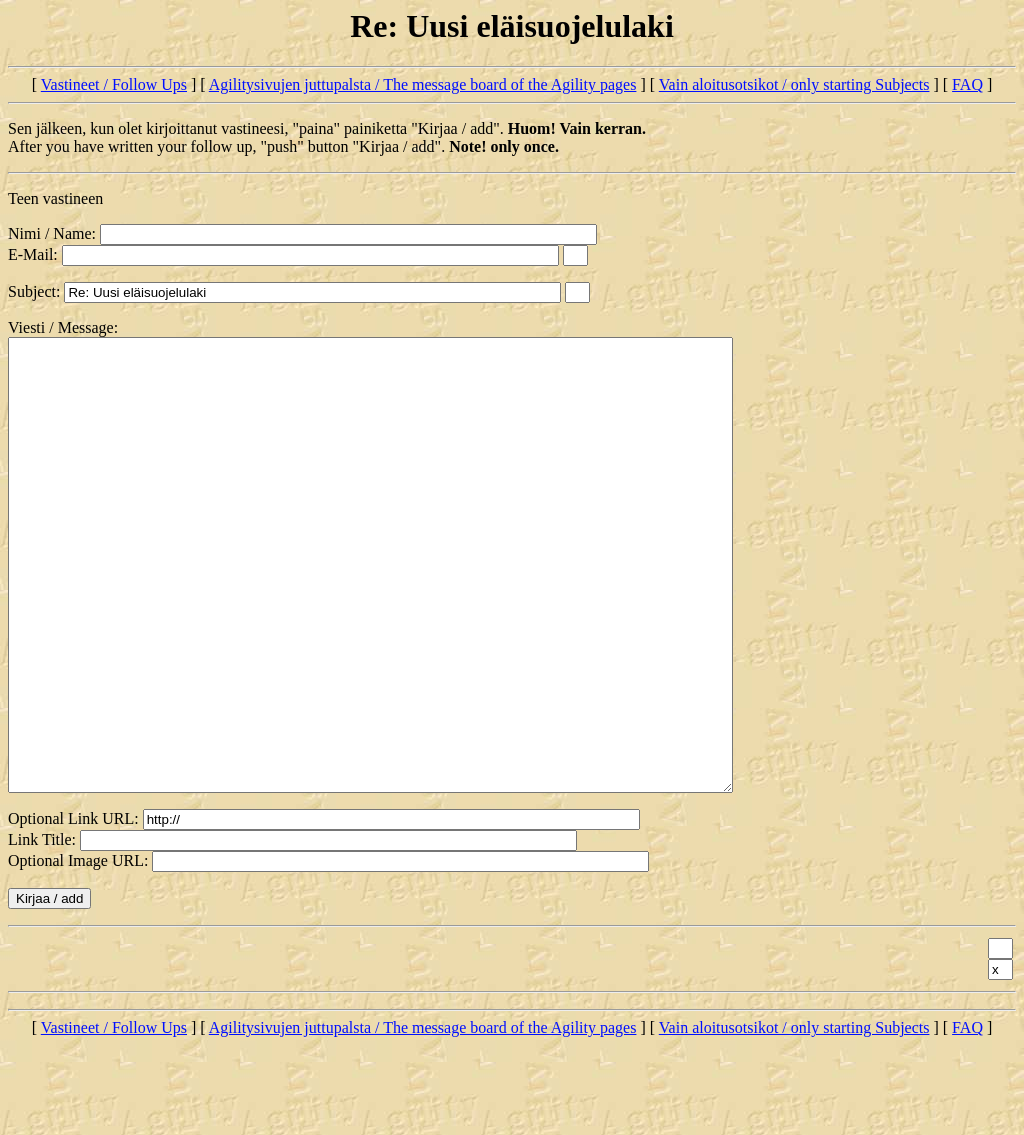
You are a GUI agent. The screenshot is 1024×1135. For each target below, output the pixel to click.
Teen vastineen (55, 198)
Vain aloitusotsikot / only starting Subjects (794, 84)
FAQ (967, 84)
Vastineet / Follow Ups (114, 84)
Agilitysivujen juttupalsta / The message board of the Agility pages (423, 84)
